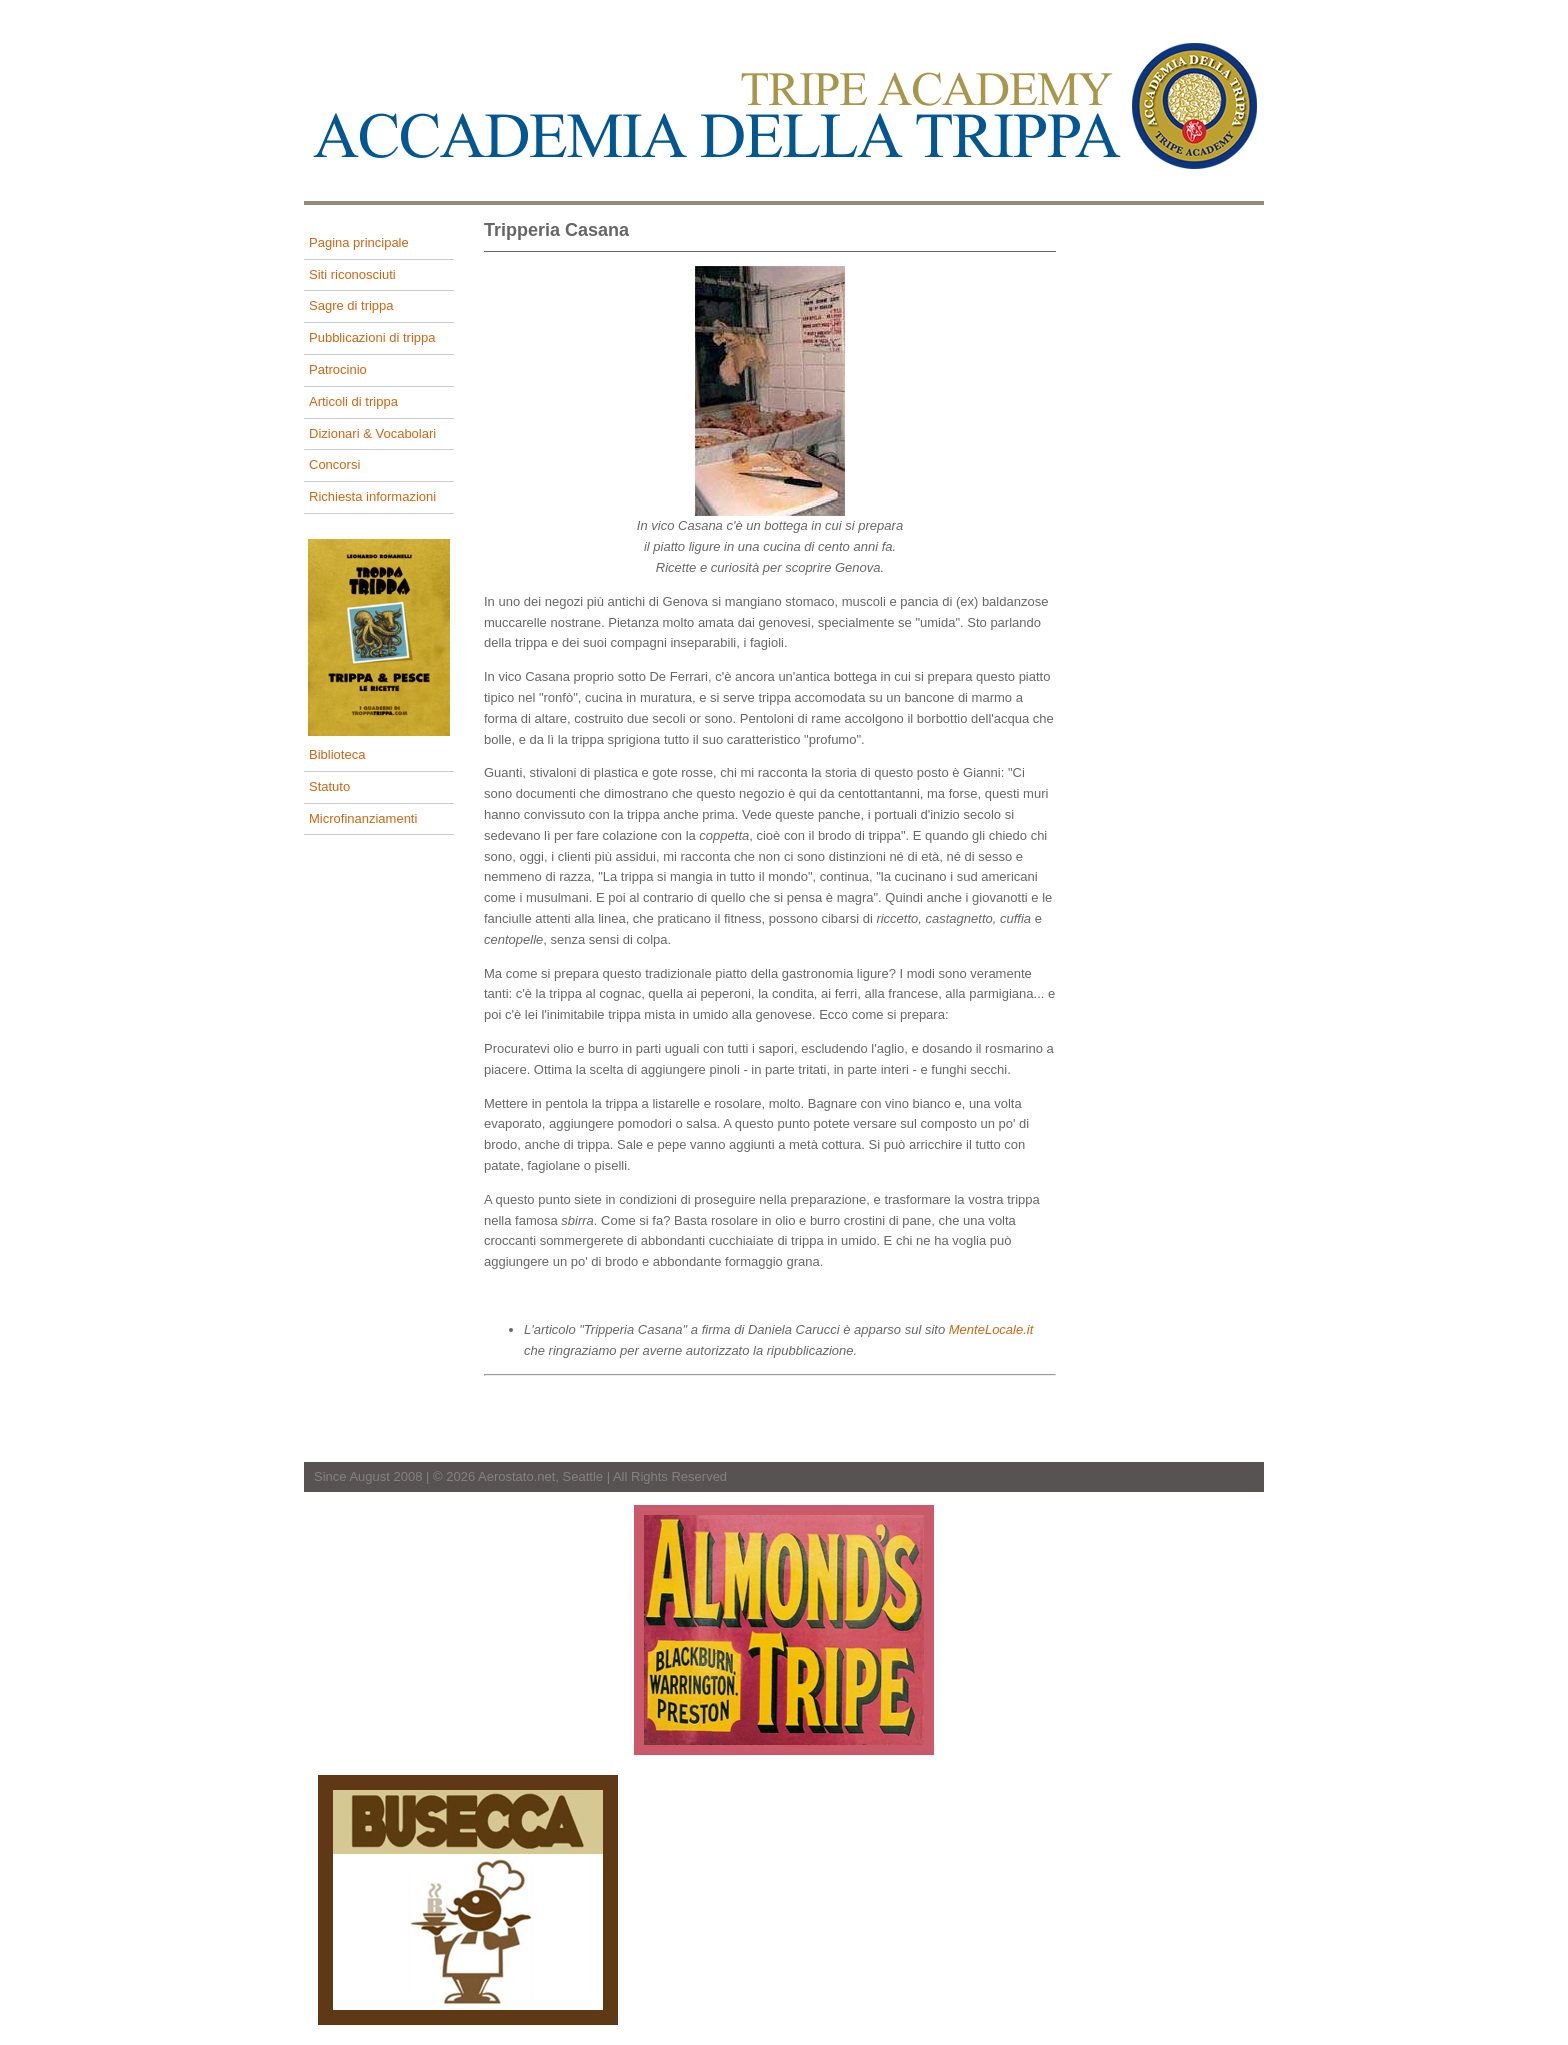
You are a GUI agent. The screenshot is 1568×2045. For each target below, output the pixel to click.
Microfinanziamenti (363, 818)
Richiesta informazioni (372, 496)
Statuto (329, 786)
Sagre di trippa (351, 305)
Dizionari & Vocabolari (372, 433)
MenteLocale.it (991, 1329)
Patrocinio (338, 369)
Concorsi (334, 464)
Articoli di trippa (353, 401)
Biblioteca (337, 754)
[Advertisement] (1184, 528)
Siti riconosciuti (352, 274)
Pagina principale (359, 242)
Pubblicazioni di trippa (372, 337)
